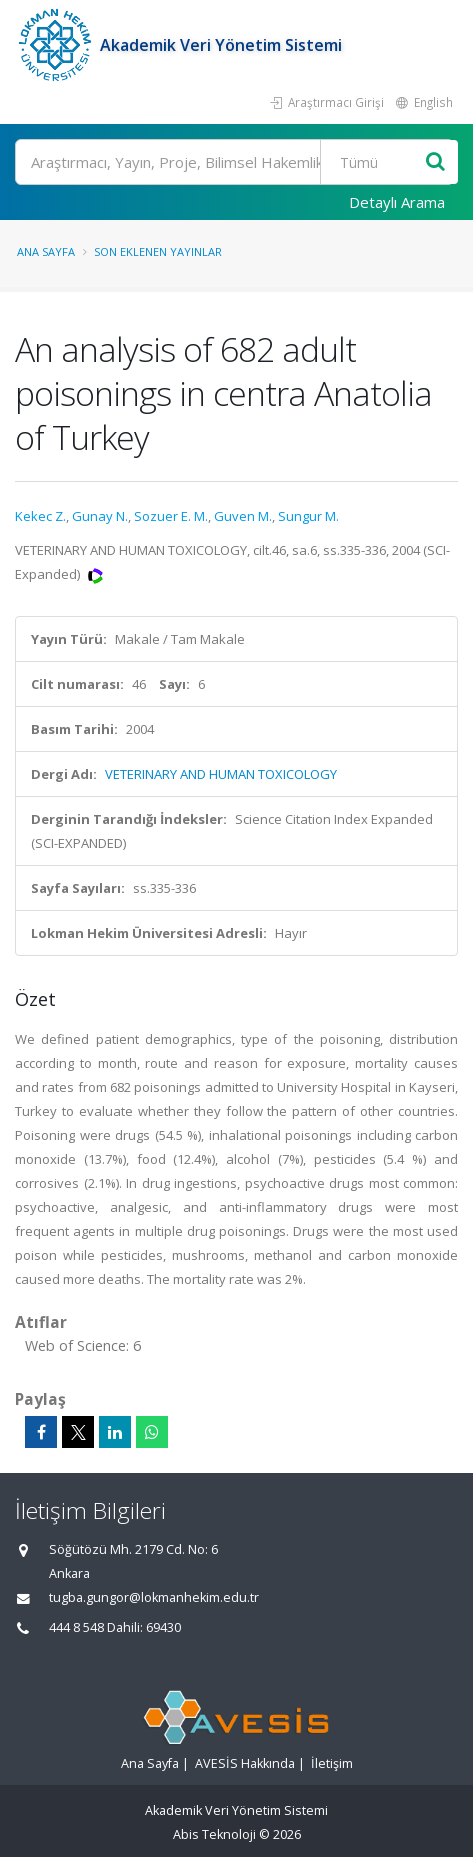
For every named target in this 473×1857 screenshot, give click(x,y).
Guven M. (243, 516)
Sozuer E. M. (171, 516)
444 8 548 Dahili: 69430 (115, 1627)
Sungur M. (308, 516)
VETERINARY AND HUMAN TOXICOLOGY (221, 774)
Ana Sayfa (46, 251)
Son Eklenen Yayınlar (158, 251)
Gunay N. (100, 516)
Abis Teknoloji (214, 1834)
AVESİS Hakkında (245, 1763)
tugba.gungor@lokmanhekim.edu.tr (154, 1597)
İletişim (332, 1763)
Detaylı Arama (397, 202)
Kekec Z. (40, 516)
